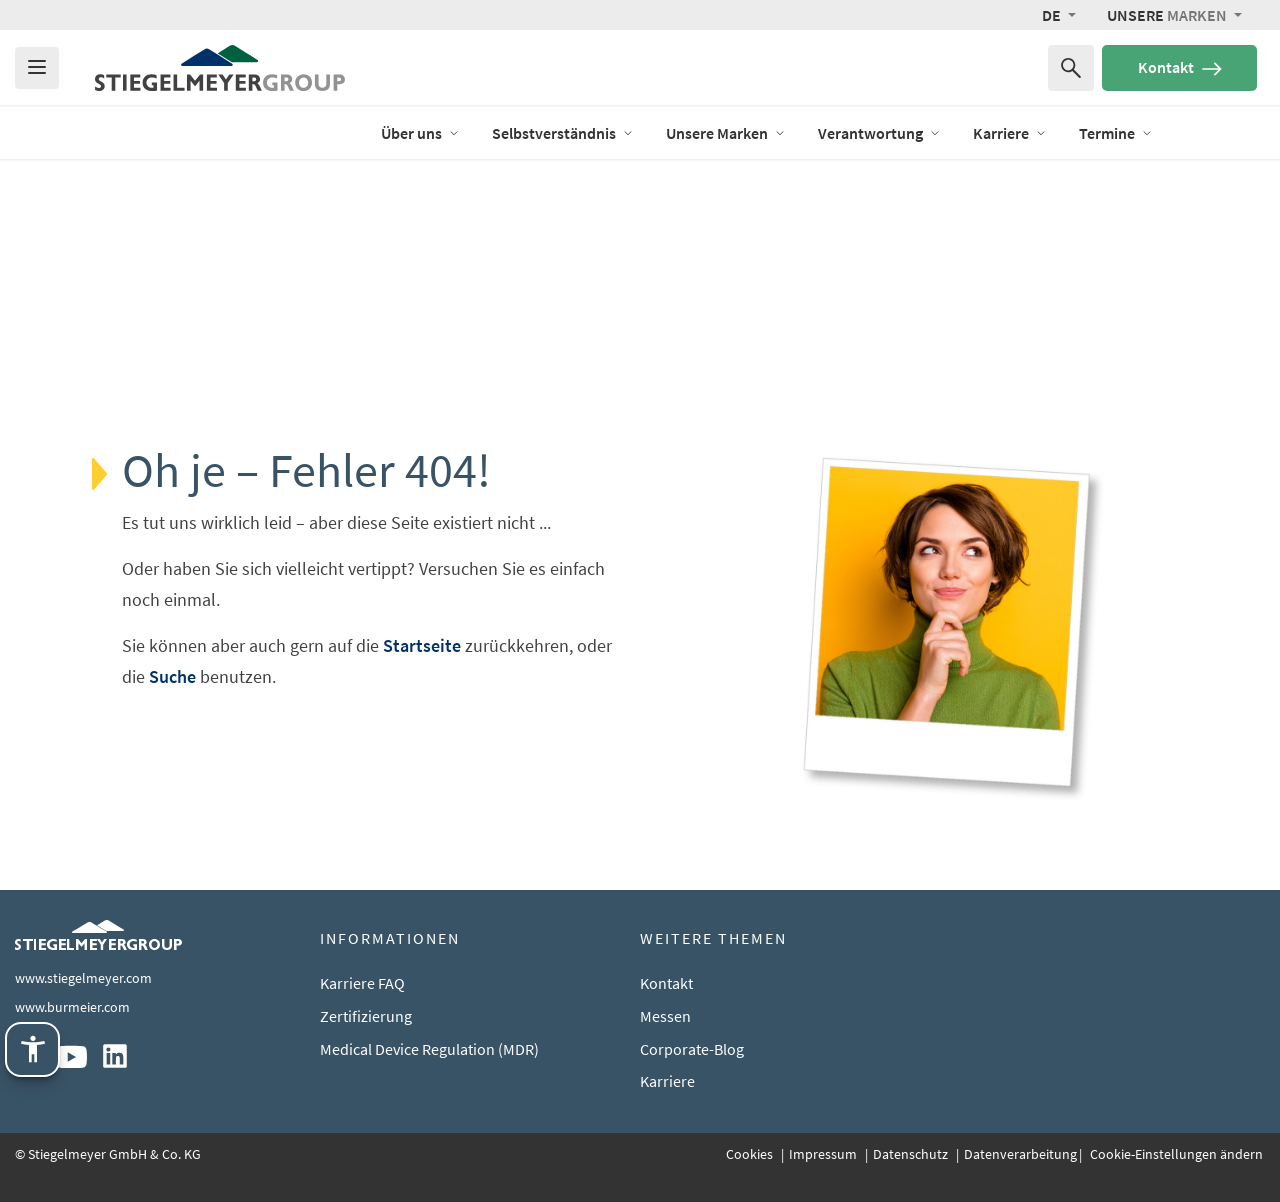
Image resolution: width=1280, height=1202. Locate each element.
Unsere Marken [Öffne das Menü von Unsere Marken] (726, 133)
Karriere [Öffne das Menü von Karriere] (1010, 133)
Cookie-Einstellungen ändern (1175, 1154)
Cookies (751, 1154)
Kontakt (1180, 67)
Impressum (824, 1154)
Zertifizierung (366, 1016)
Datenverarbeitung (1020, 1154)
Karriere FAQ (362, 983)
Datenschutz (912, 1154)
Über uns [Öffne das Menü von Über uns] (420, 133)
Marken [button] (1168, 15)
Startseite (422, 645)
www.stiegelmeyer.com (83, 978)
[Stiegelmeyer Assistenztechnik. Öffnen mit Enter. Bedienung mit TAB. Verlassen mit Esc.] (32, 1049)
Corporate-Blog (692, 1049)
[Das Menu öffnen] (37, 68)
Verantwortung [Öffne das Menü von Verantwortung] (879, 133)
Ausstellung (1225, 132)
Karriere (667, 1081)
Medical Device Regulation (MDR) (429, 1049)
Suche (172, 676)
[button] (1059, 15)
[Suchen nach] (1071, 68)
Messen (665, 1016)
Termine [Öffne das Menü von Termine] (1116, 133)
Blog (333, 132)
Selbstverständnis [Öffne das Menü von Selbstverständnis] (563, 133)
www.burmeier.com (72, 1007)
